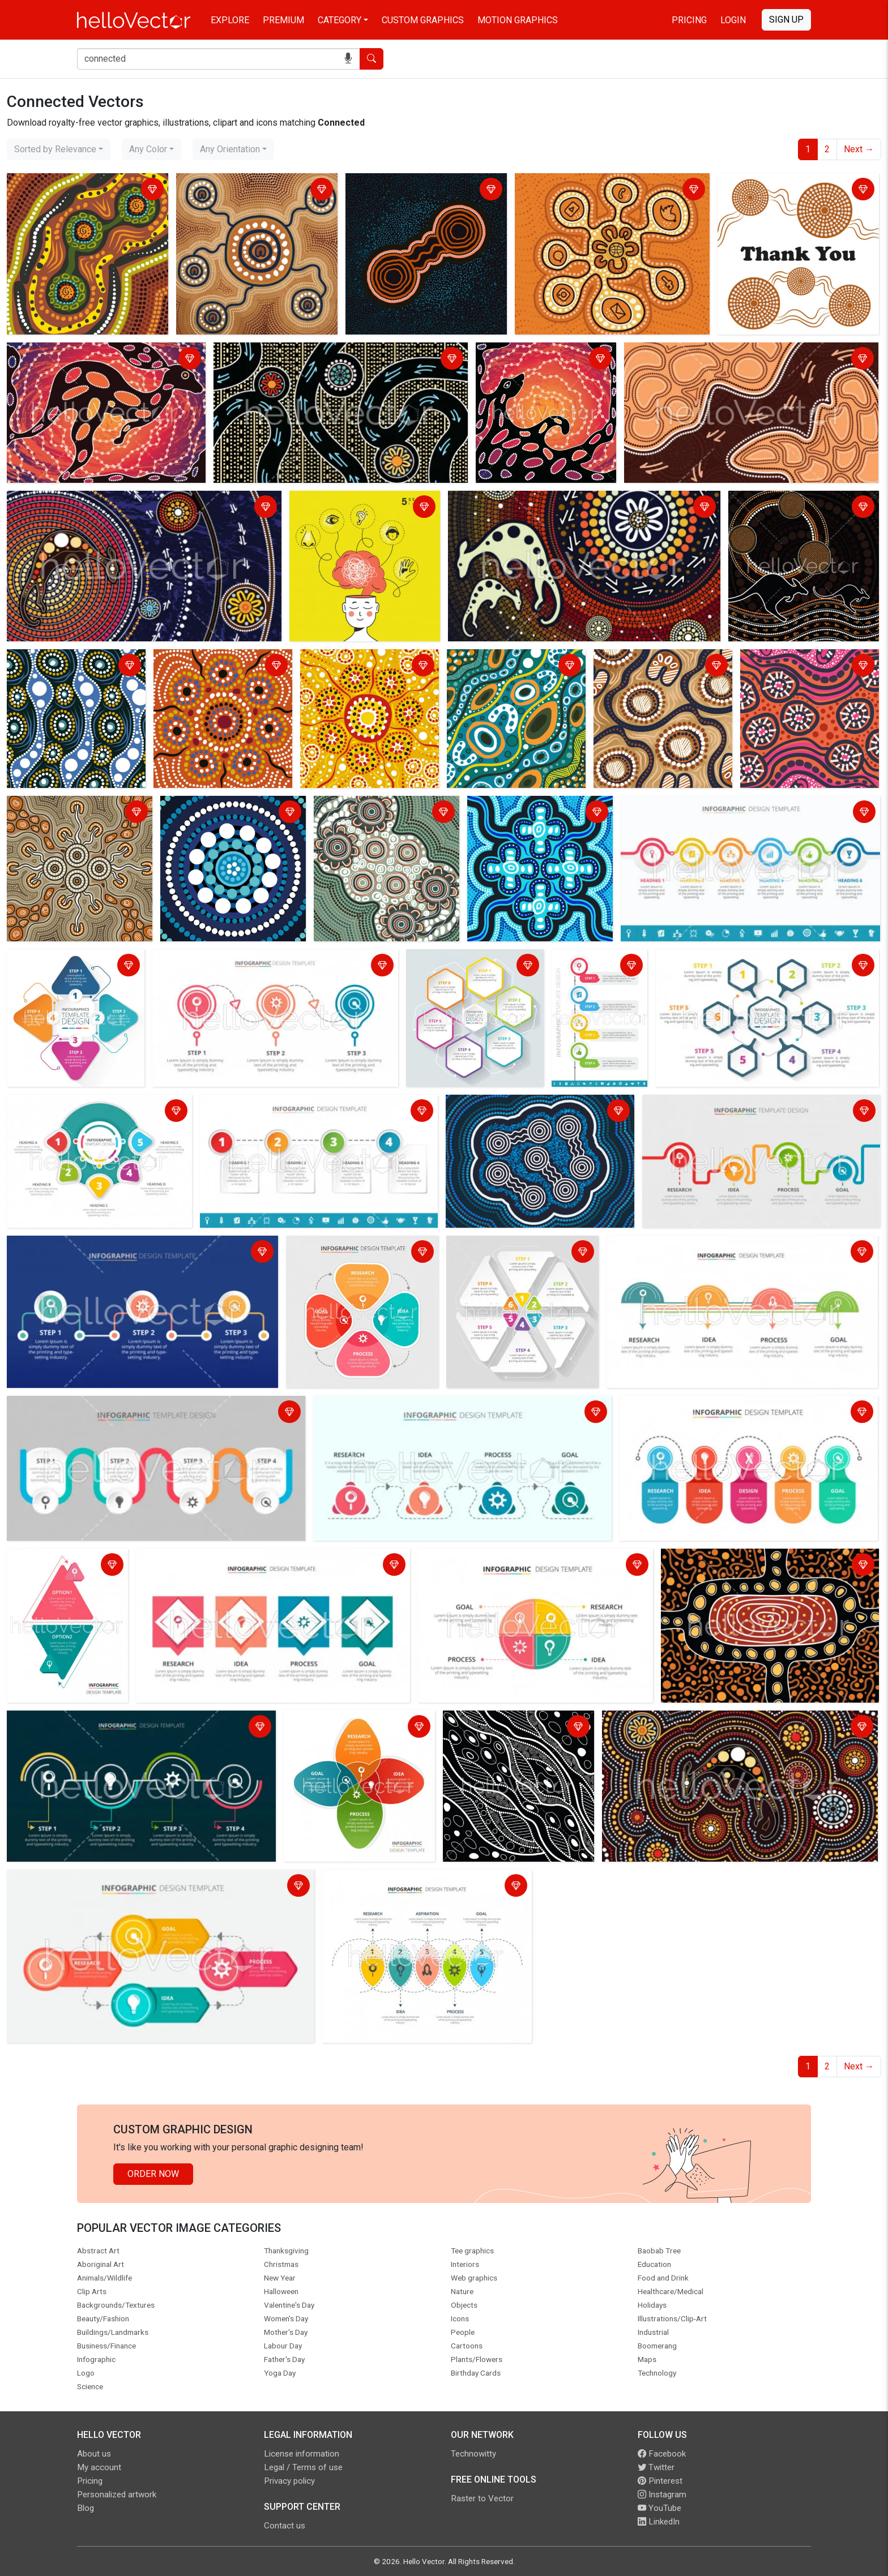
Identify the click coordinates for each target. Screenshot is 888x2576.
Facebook (662, 2454)
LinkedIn (659, 2522)
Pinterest (660, 2481)
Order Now (153, 2173)
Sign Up (786, 19)
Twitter (656, 2467)
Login (733, 20)
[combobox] (58, 149)
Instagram (662, 2494)
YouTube (659, 2508)
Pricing (689, 20)
